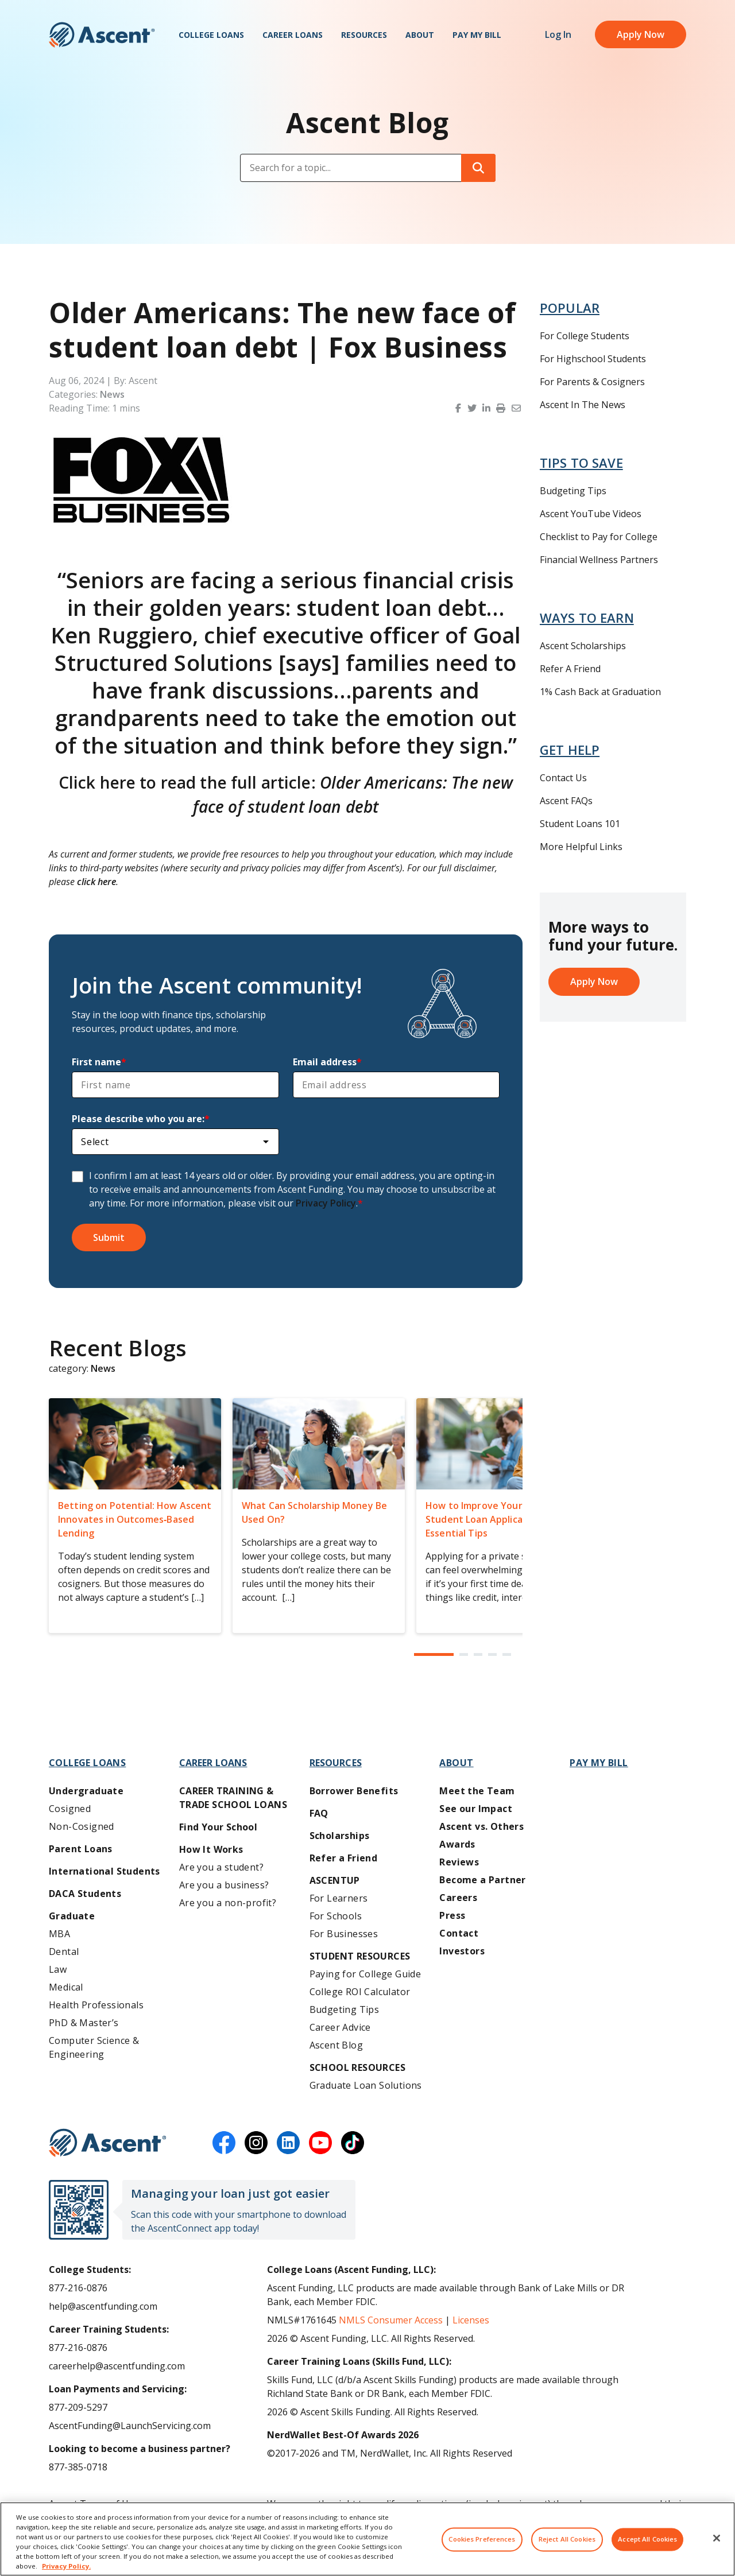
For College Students (584, 335)
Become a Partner (482, 1879)
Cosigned (70, 1808)
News (112, 394)
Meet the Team (476, 1790)
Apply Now (640, 34)
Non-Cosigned (81, 1826)
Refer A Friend (570, 668)
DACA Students (85, 1893)
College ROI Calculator (360, 1991)
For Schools (336, 1916)
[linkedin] (288, 2142)
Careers (458, 1897)
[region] (367, 2539)
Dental (64, 1951)
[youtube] (320, 2142)
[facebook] (223, 2142)
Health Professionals (96, 2005)
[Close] (716, 2538)
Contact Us (563, 777)
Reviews (459, 1862)
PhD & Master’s (84, 2022)
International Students (104, 1871)
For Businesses (344, 1933)
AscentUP (335, 1880)
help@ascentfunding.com (103, 2306)
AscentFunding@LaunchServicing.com (130, 2425)
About (419, 34)
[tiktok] (352, 2142)
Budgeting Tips (573, 490)
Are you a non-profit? (227, 1902)
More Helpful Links (581, 846)
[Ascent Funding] (108, 2142)
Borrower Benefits (354, 1790)
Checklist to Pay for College (598, 536)
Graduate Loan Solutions (366, 2085)
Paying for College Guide (365, 1974)
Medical (66, 1987)
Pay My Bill (476, 34)
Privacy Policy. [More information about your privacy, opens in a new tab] (66, 2566)
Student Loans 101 (580, 823)
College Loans (211, 34)
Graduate (72, 1916)
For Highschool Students (593, 358)
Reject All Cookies (567, 2539)
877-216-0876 (78, 2288)
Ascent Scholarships (583, 645)
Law (58, 1969)
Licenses (470, 2320)
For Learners (339, 1898)
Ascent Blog (336, 2045)
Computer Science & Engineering (94, 2047)
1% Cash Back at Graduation (600, 691)
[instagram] (256, 2142)
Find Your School (218, 1827)
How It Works (211, 1849)
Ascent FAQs (566, 800)
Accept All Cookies (647, 2539)
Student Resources (360, 1956)
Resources (364, 34)
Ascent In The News (582, 404)
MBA (59, 1933)
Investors (462, 1951)
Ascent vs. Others (481, 1826)
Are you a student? (221, 1867)
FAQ (319, 1813)
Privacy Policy (326, 1203)
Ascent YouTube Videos (590, 513)
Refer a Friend (344, 1858)
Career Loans (292, 34)
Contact (458, 1933)
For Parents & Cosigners (592, 381)
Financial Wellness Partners (599, 559)
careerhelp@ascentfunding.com (117, 2366)
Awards (457, 1844)
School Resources (357, 2067)
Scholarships (340, 1835)
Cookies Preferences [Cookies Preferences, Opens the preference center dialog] (481, 2539)
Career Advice (340, 2027)
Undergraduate (86, 1790)
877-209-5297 (78, 2407)
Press (452, 1915)
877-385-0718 (78, 2467)
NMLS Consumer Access (391, 2320)
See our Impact (475, 1808)
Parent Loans (81, 1848)
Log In (558, 34)
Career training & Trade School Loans (233, 1797)
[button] (459, 408)
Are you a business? (224, 1885)
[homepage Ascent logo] (102, 35)
